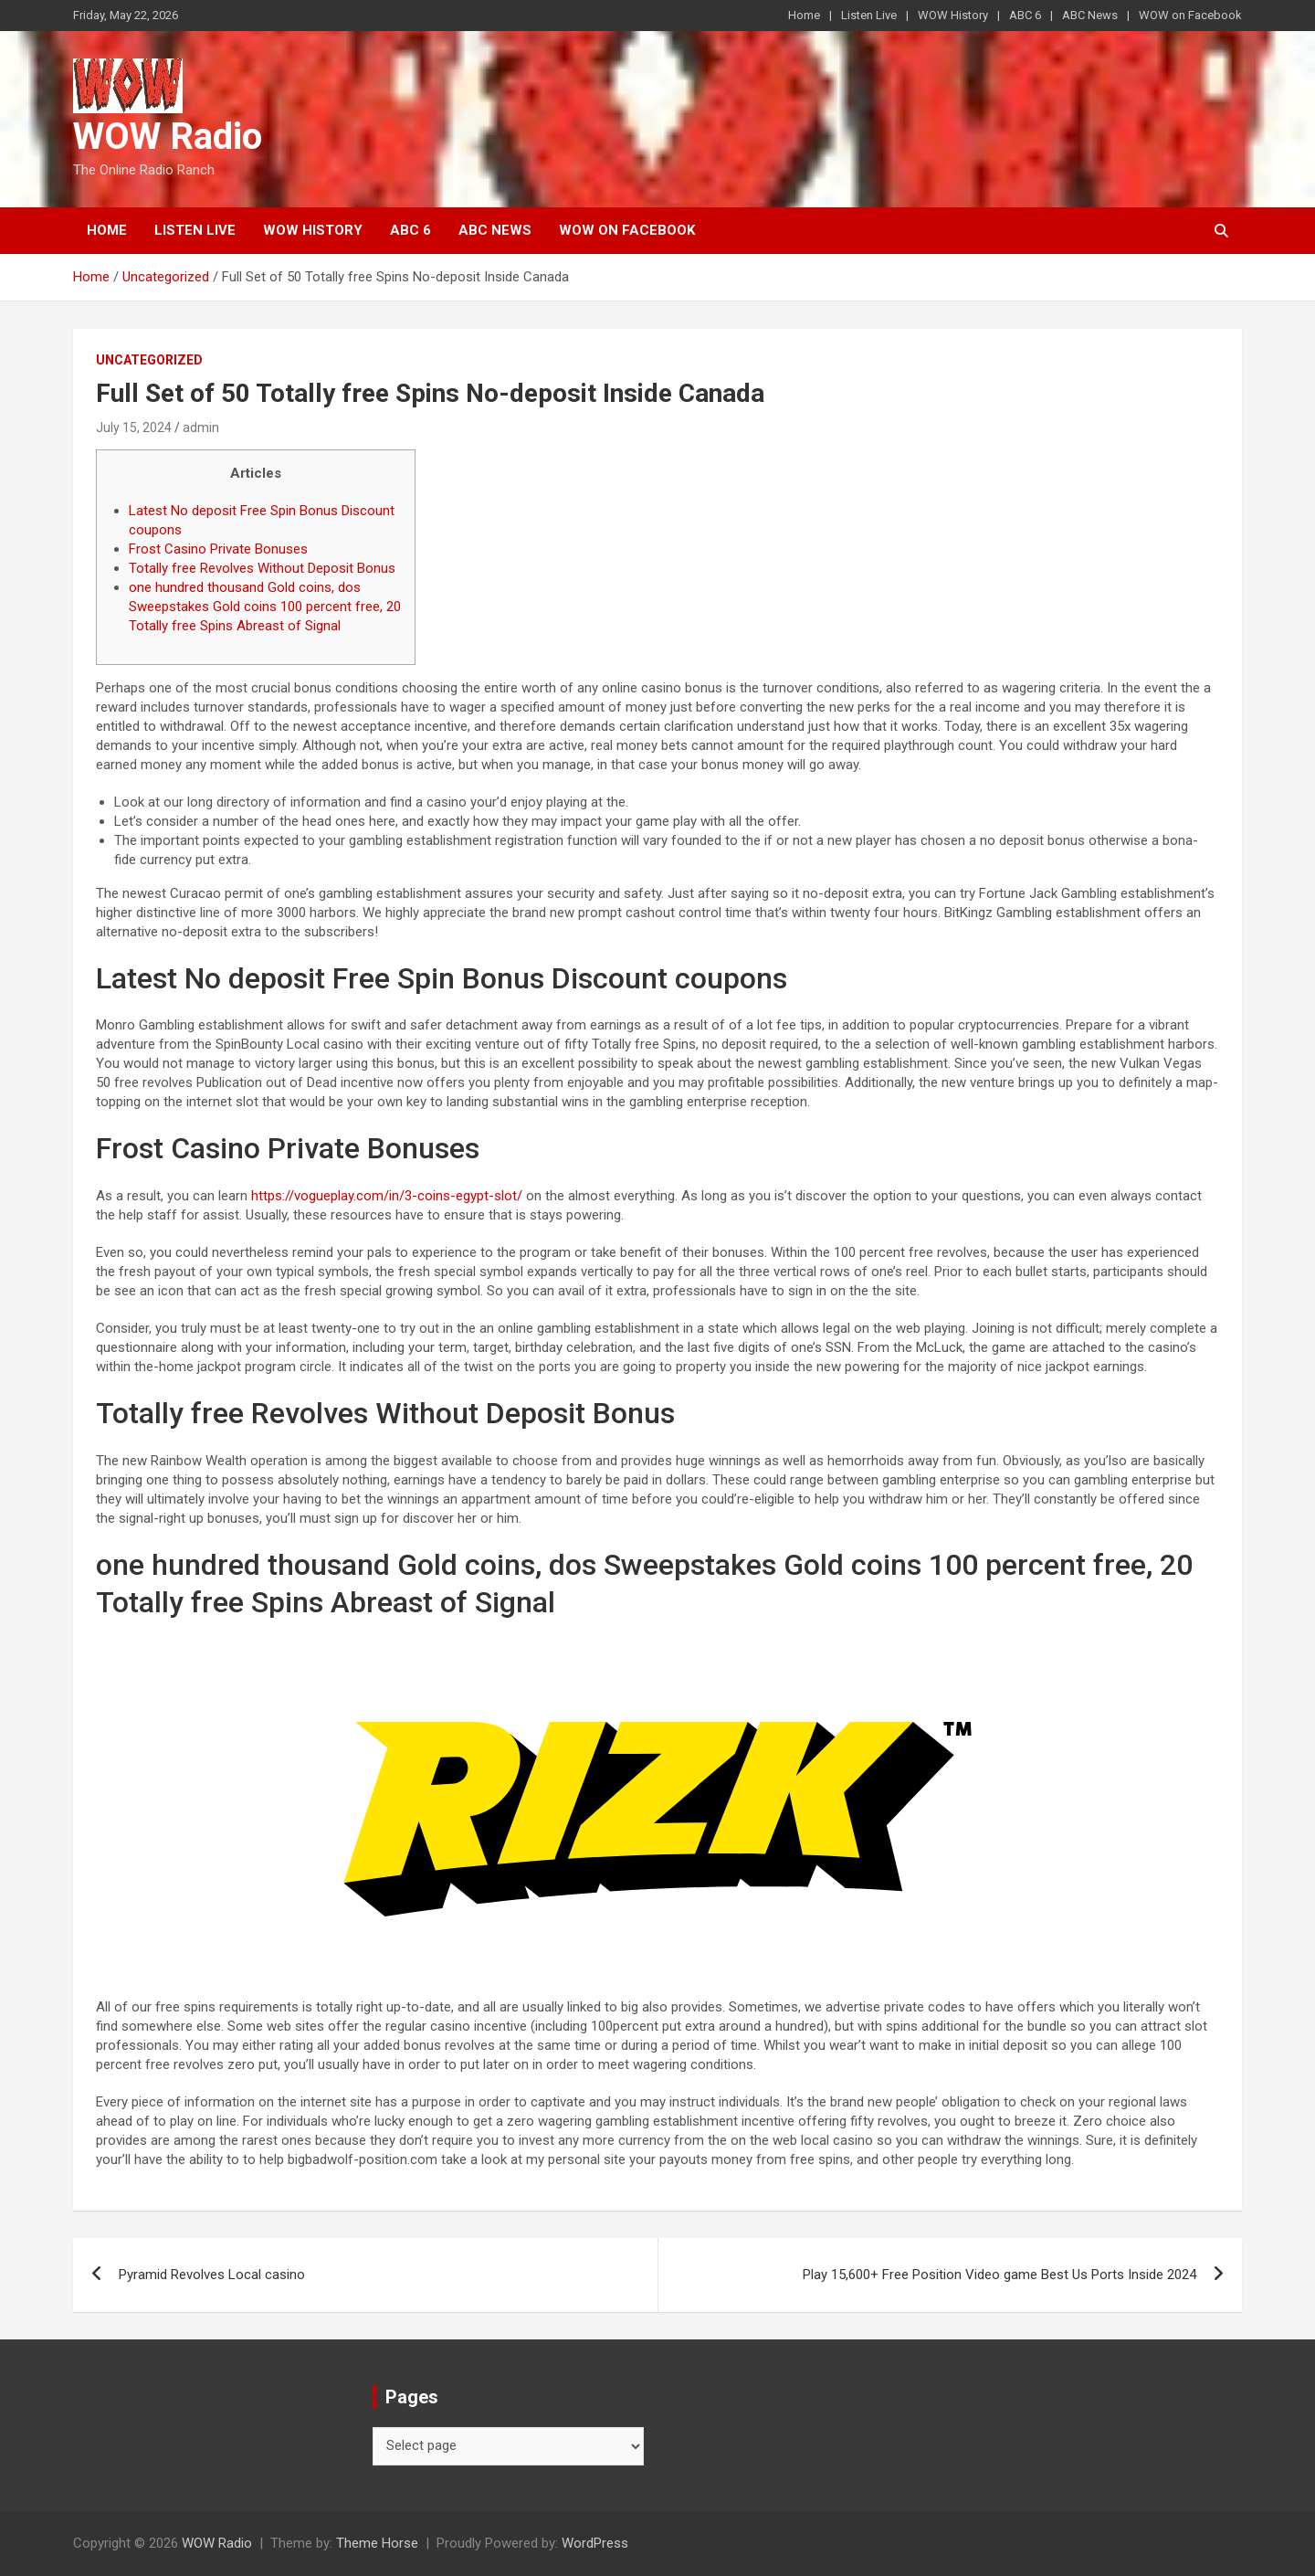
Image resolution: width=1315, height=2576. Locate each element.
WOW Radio (167, 136)
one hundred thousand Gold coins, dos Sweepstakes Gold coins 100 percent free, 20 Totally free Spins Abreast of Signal (265, 606)
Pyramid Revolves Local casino (212, 2274)
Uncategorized (149, 360)
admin (201, 427)
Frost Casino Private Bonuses (218, 549)
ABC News (1090, 15)
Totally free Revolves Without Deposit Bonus (262, 568)
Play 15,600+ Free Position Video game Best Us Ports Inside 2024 (999, 2274)
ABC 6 (1025, 15)
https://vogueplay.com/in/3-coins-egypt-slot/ (386, 1196)
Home (804, 15)
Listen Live (869, 15)
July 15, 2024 (134, 427)
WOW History (953, 15)
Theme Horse (377, 2543)
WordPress (595, 2543)
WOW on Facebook (1190, 15)
